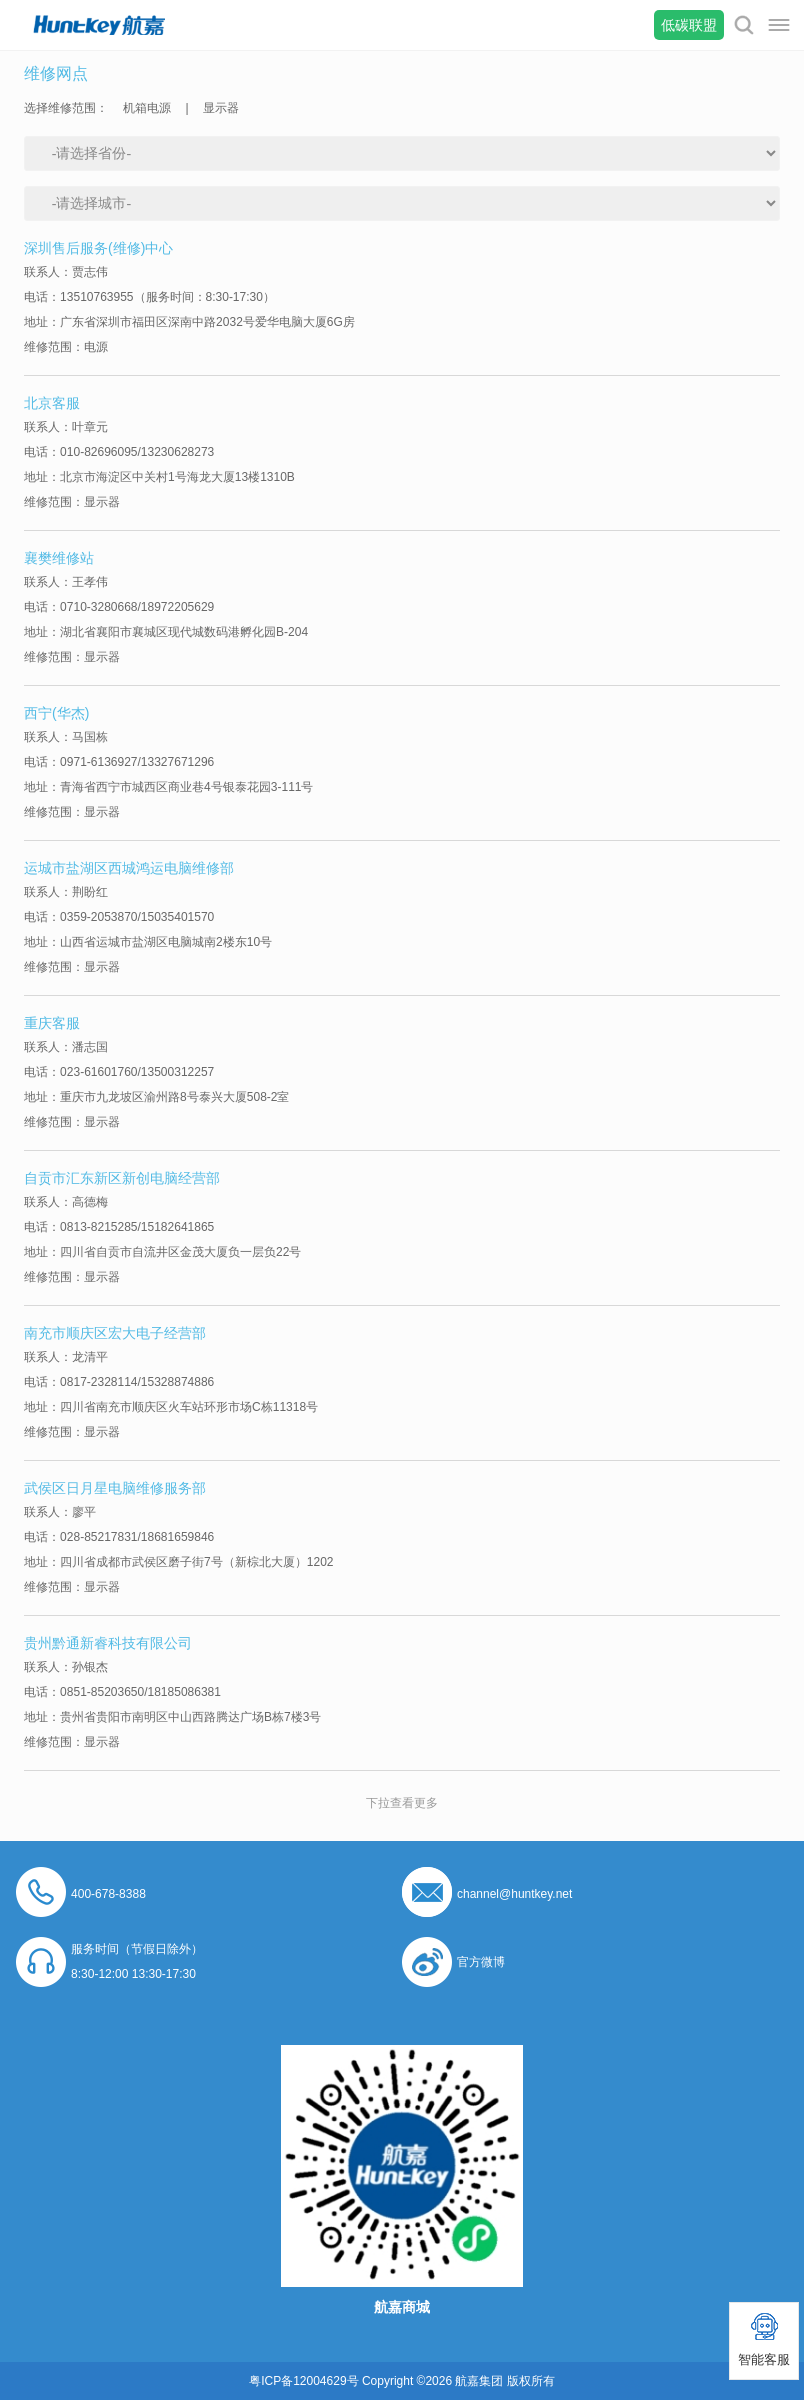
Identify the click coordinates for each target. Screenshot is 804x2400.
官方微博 (481, 1962)
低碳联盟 (689, 25)
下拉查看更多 (402, 1803)
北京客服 (52, 403)
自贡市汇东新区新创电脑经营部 (122, 1178)
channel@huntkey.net (514, 1894)
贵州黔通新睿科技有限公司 (108, 1643)
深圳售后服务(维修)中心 (98, 248)
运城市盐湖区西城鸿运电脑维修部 (129, 868)
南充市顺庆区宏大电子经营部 (115, 1333)
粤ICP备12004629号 (303, 2381)
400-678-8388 (108, 1894)
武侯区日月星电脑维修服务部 (115, 1488)
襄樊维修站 (59, 558)
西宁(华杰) (56, 713)
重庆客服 (52, 1023)
